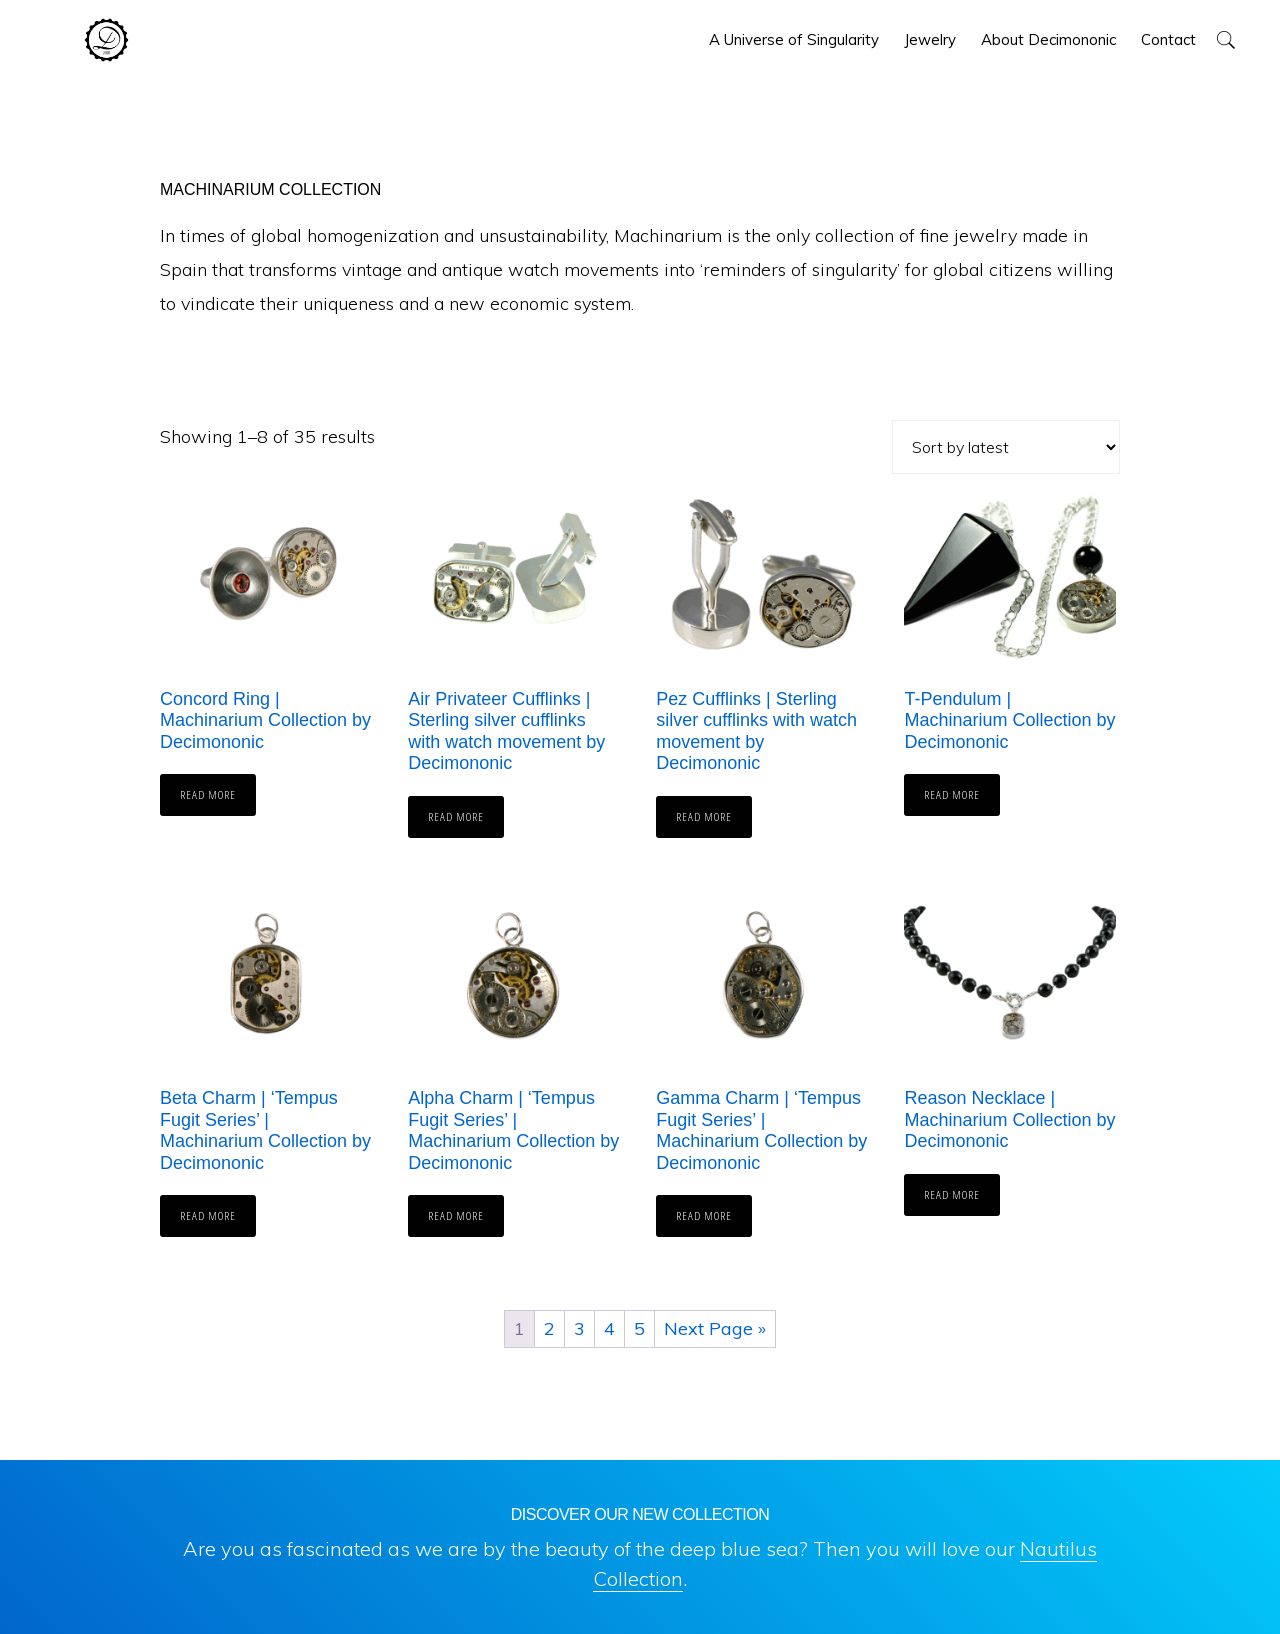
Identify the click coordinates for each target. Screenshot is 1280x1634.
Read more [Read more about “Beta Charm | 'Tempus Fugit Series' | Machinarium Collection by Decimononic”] (208, 1215)
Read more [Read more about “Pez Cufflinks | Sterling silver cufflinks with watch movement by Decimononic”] (704, 816)
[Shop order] (1006, 447)
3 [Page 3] (579, 1328)
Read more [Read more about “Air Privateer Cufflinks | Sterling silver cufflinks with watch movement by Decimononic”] (456, 816)
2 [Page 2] (549, 1328)
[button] (1225, 39)
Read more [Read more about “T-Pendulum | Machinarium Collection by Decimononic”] (952, 794)
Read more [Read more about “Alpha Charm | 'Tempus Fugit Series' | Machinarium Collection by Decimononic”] (456, 1215)
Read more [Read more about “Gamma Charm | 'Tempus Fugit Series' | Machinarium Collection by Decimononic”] (704, 1215)
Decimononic (106, 40)
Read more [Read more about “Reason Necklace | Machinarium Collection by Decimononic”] (952, 1194)
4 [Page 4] (609, 1328)
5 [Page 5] (639, 1328)
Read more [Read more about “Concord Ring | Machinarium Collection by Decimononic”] (208, 794)
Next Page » (715, 1328)
